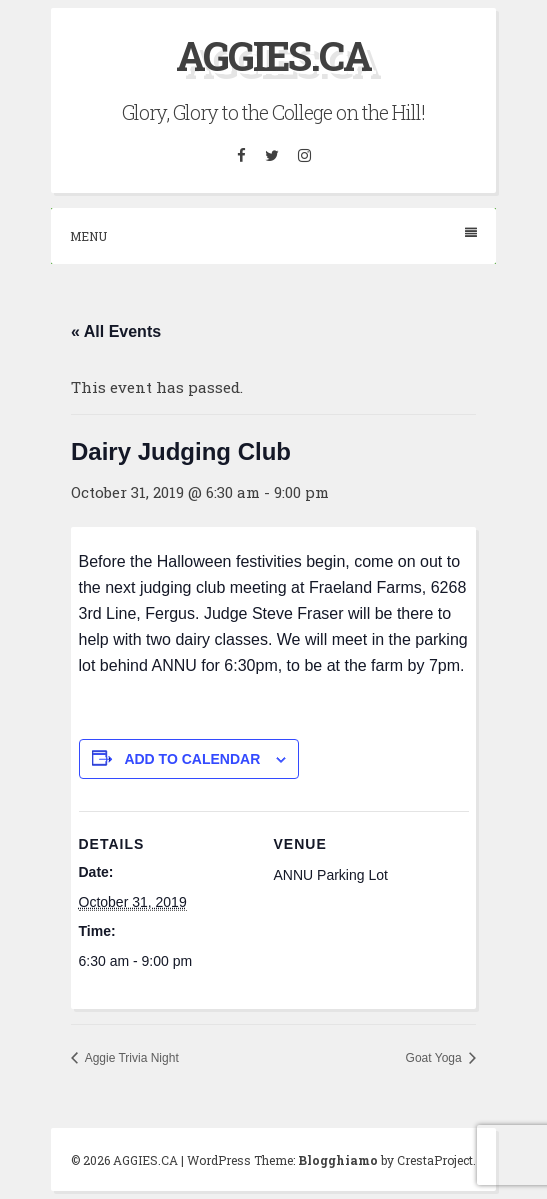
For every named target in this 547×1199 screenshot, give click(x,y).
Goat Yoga (435, 1058)
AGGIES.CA (273, 55)
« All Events (116, 331)
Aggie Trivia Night (130, 1058)
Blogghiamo (338, 1160)
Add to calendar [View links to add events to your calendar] (192, 759)
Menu (273, 235)
